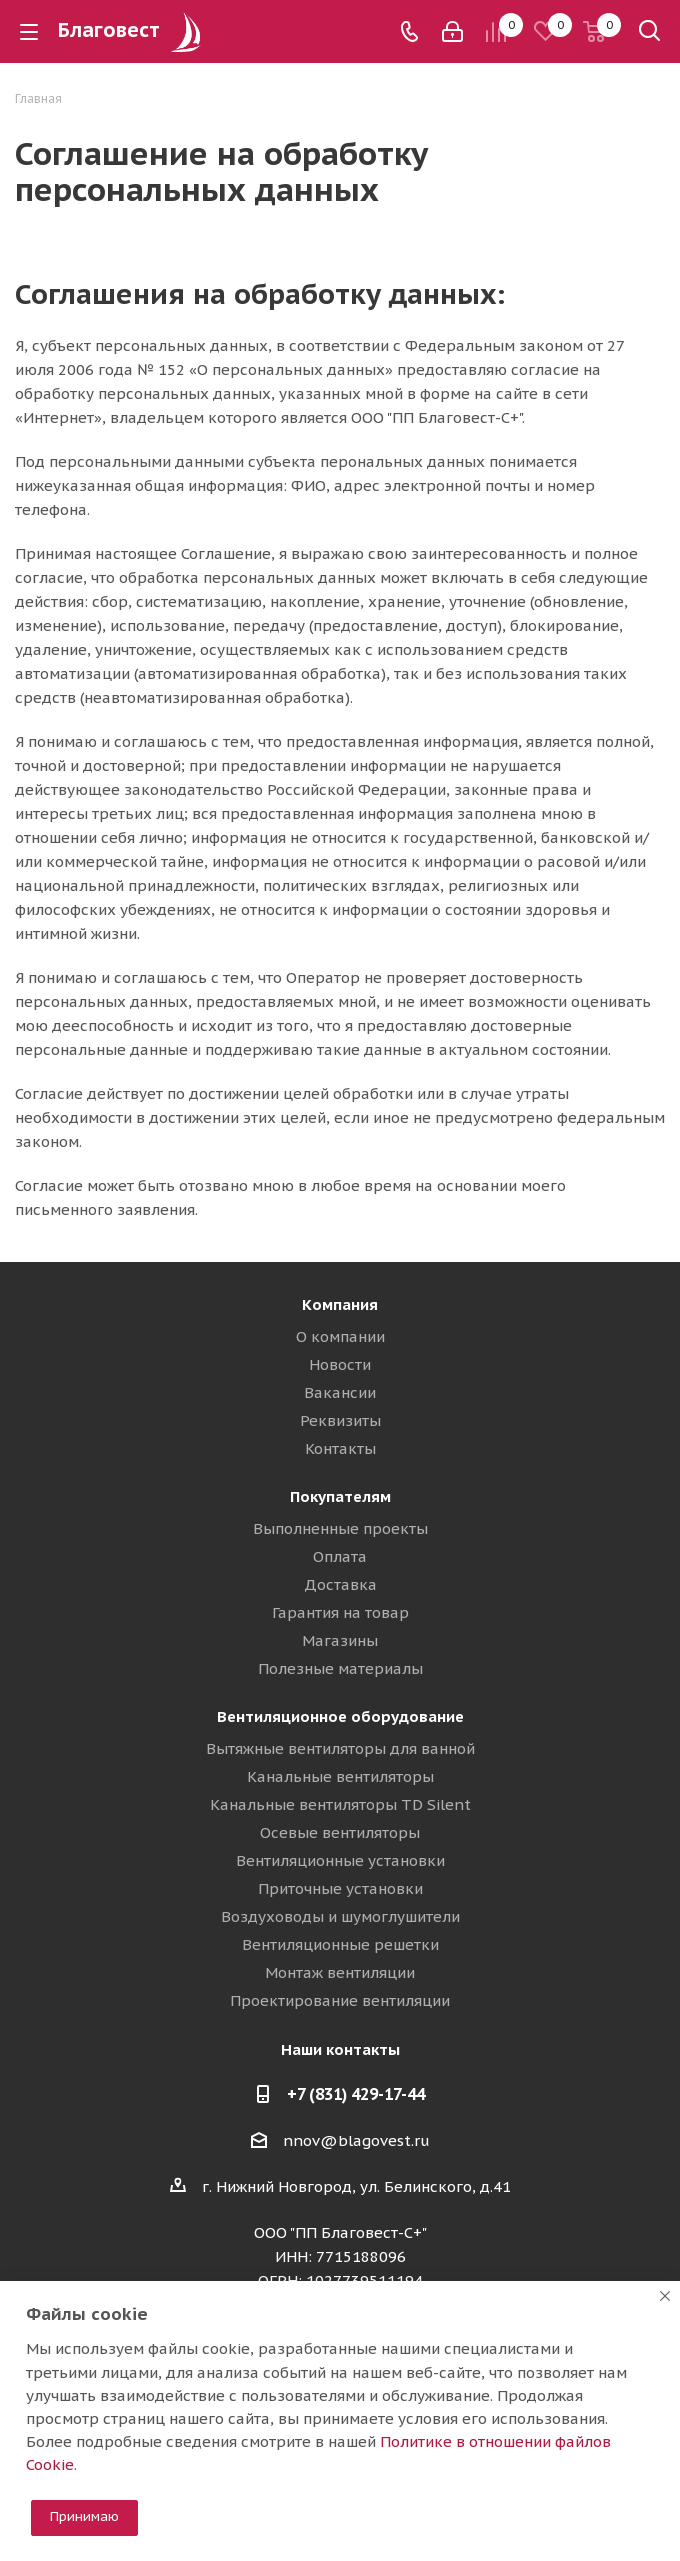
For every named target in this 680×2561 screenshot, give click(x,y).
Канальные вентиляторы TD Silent (340, 1804)
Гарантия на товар (340, 1612)
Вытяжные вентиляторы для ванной (340, 1748)
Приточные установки (340, 1888)
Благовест (132, 30)
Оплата (340, 1556)
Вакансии (340, 1392)
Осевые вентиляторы (340, 1832)
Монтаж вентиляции (340, 1972)
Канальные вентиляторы (340, 1776)
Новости (340, 1364)
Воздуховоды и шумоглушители (340, 1916)
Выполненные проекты (340, 1528)
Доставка (340, 1584)
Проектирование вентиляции (340, 2000)
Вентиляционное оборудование (340, 1716)
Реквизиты (340, 1420)
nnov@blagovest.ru (356, 2140)
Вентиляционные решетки (340, 1944)
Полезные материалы (340, 1668)
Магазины (340, 1640)
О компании (340, 1336)
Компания (340, 1304)
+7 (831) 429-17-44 (356, 2094)
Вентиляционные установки (340, 1860)
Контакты (340, 1448)
